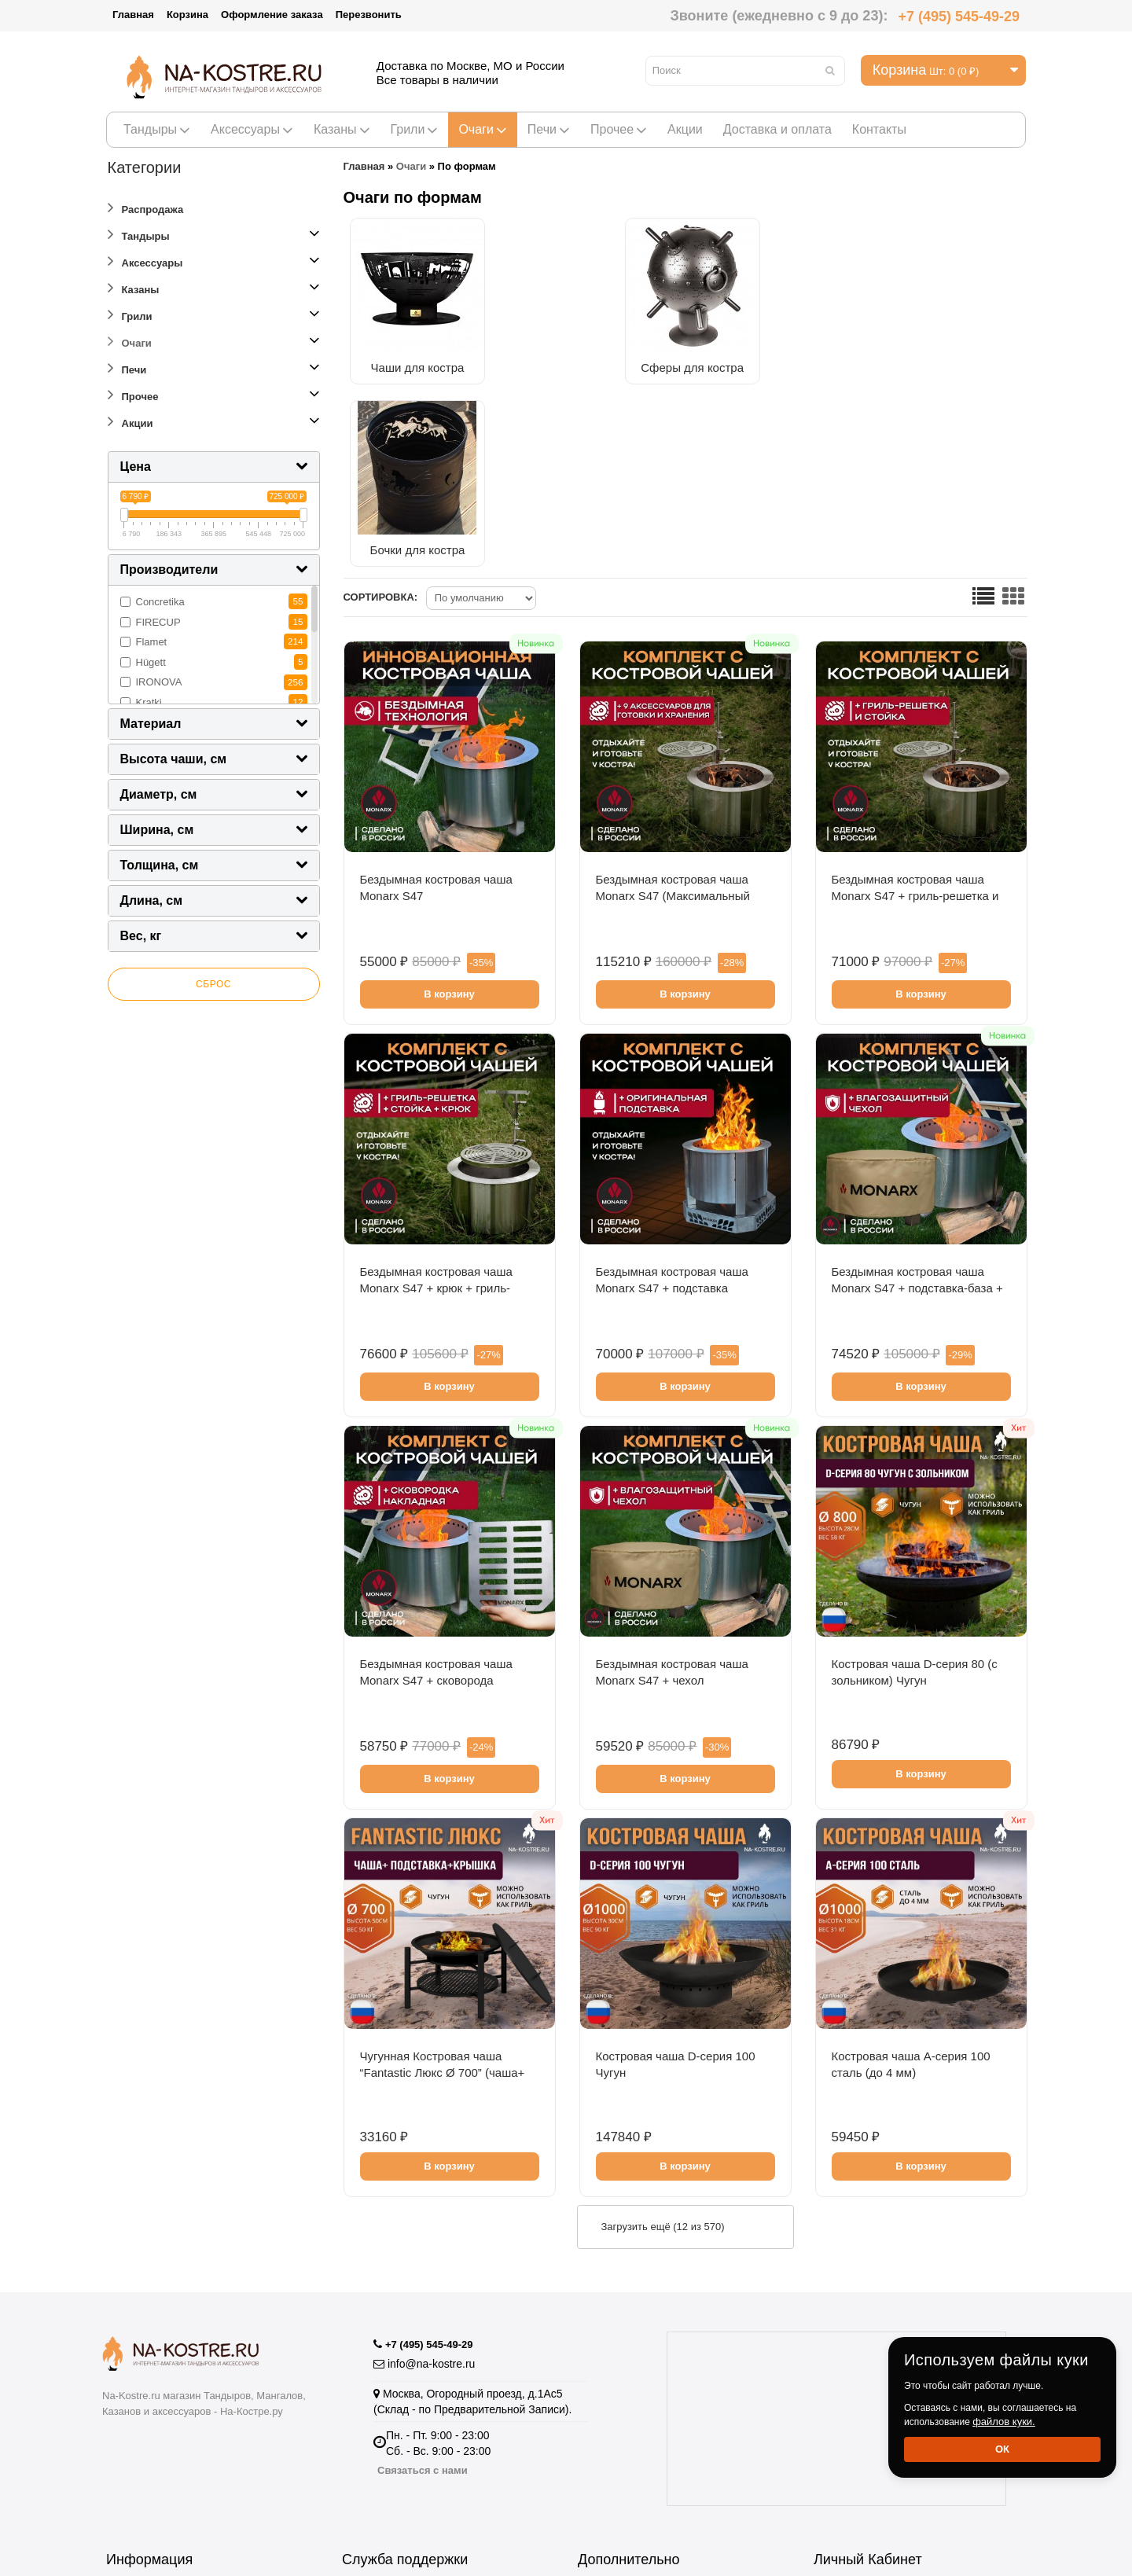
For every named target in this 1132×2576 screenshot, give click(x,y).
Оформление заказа (272, 14)
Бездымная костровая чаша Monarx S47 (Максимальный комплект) (673, 712)
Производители (617, 2382)
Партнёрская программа (403, 2420)
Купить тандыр (616, 2439)
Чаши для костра (425, 361)
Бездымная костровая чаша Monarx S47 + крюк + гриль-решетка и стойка (436, 1104)
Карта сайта (372, 2476)
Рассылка (838, 2420)
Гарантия (129, 2382)
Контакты (879, 129)
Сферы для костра (582, 361)
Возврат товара (381, 2382)
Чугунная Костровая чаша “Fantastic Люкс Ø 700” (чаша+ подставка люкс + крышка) (442, 1888)
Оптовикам (134, 2401)
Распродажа (146, 207)
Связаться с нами (422, 2267)
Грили (415, 129)
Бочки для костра (740, 361)
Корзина (187, 14)
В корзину (449, 810)
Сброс (213, 984)
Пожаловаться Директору (407, 2401)
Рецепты (600, 2420)
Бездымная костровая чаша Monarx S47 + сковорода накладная (436, 1496)
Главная (133, 14)
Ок (1002, 2449)
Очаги (482, 129)
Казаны (342, 129)
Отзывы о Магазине (392, 2458)
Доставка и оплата (777, 129)
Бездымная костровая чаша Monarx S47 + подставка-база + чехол (917, 1104)
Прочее (618, 129)
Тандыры (156, 129)
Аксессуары (252, 129)
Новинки (600, 2476)
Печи (548, 129)
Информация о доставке (168, 2439)
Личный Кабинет (856, 2382)
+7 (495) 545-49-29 (959, 16)
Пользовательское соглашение (185, 2458)
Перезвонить (369, 14)
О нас (120, 2420)
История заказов (856, 2401)
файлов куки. (1003, 2421)
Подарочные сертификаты (410, 2439)
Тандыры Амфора (624, 2458)
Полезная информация (636, 2495)
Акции (685, 129)
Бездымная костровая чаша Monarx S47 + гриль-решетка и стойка (915, 712)
